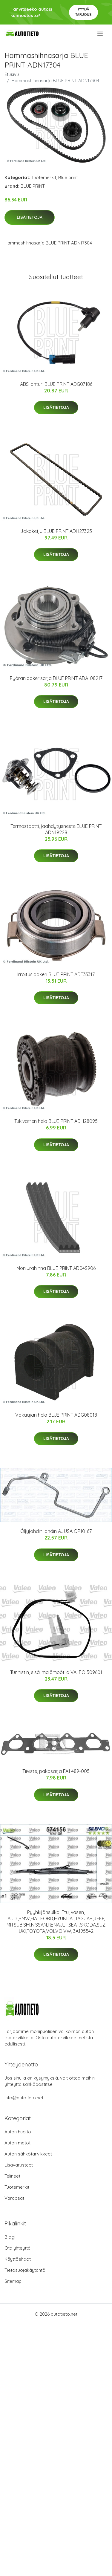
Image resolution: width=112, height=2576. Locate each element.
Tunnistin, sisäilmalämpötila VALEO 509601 (56, 1672)
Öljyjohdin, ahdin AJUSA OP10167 (56, 1531)
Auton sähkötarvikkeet (28, 2154)
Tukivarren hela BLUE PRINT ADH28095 (56, 1121)
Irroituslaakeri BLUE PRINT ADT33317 (56, 974)
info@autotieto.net (23, 2097)
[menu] (100, 33)
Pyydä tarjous (83, 12)
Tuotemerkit (43, 177)
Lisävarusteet (18, 2165)
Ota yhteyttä (17, 2248)
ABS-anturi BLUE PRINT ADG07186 (56, 384)
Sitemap (13, 2281)
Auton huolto (17, 2132)
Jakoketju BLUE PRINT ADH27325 (56, 531)
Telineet (12, 2176)
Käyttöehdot (17, 2259)
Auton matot (17, 2143)
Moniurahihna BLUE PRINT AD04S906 (56, 1268)
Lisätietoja (29, 217)
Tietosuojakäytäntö (24, 2270)
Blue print (68, 177)
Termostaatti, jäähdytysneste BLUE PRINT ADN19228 (56, 829)
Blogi (9, 2237)
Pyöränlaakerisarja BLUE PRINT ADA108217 (56, 678)
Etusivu (11, 74)
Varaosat (14, 2198)
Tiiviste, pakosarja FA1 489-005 (56, 1771)
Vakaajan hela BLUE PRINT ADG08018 (56, 1415)
